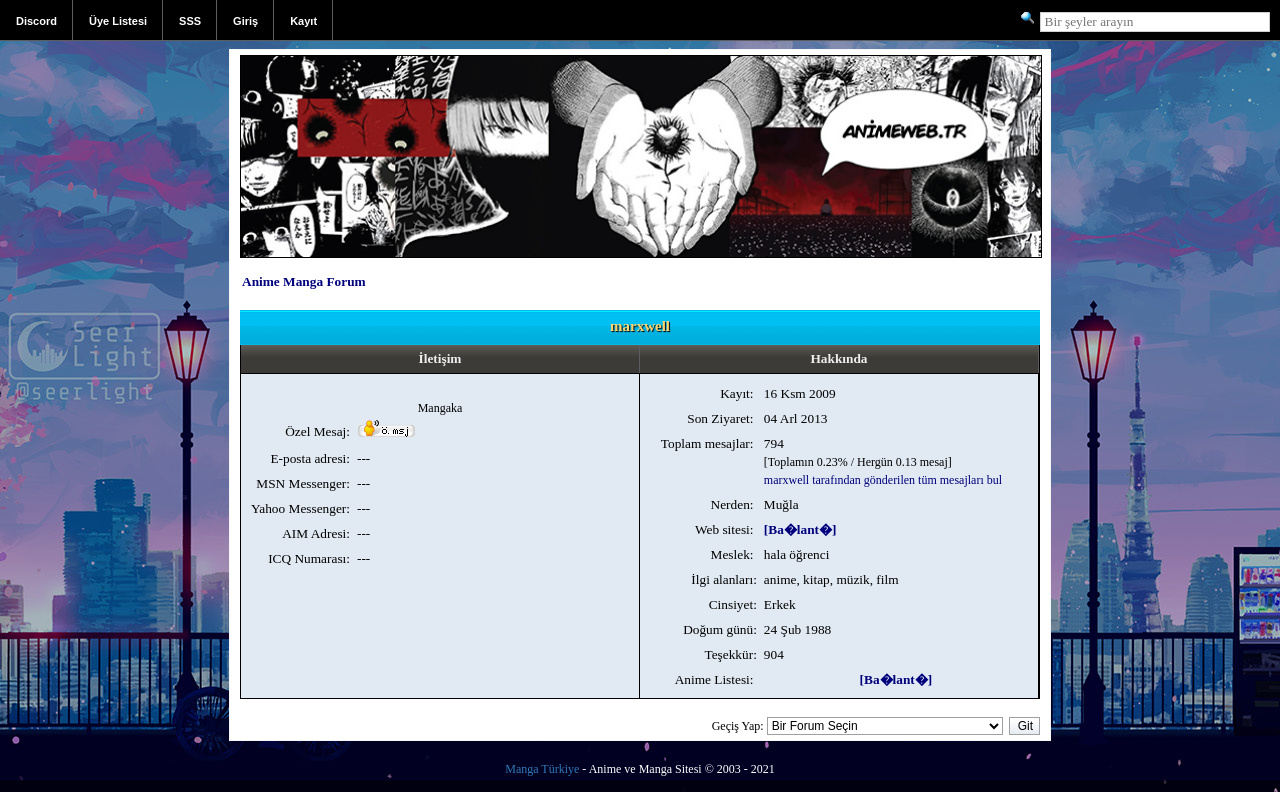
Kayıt (303, 21)
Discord (36, 21)
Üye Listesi (118, 21)
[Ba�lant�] (800, 529)
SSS (190, 21)
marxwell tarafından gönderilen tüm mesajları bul (883, 480)
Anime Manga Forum (304, 281)
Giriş (245, 21)
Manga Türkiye (542, 769)
